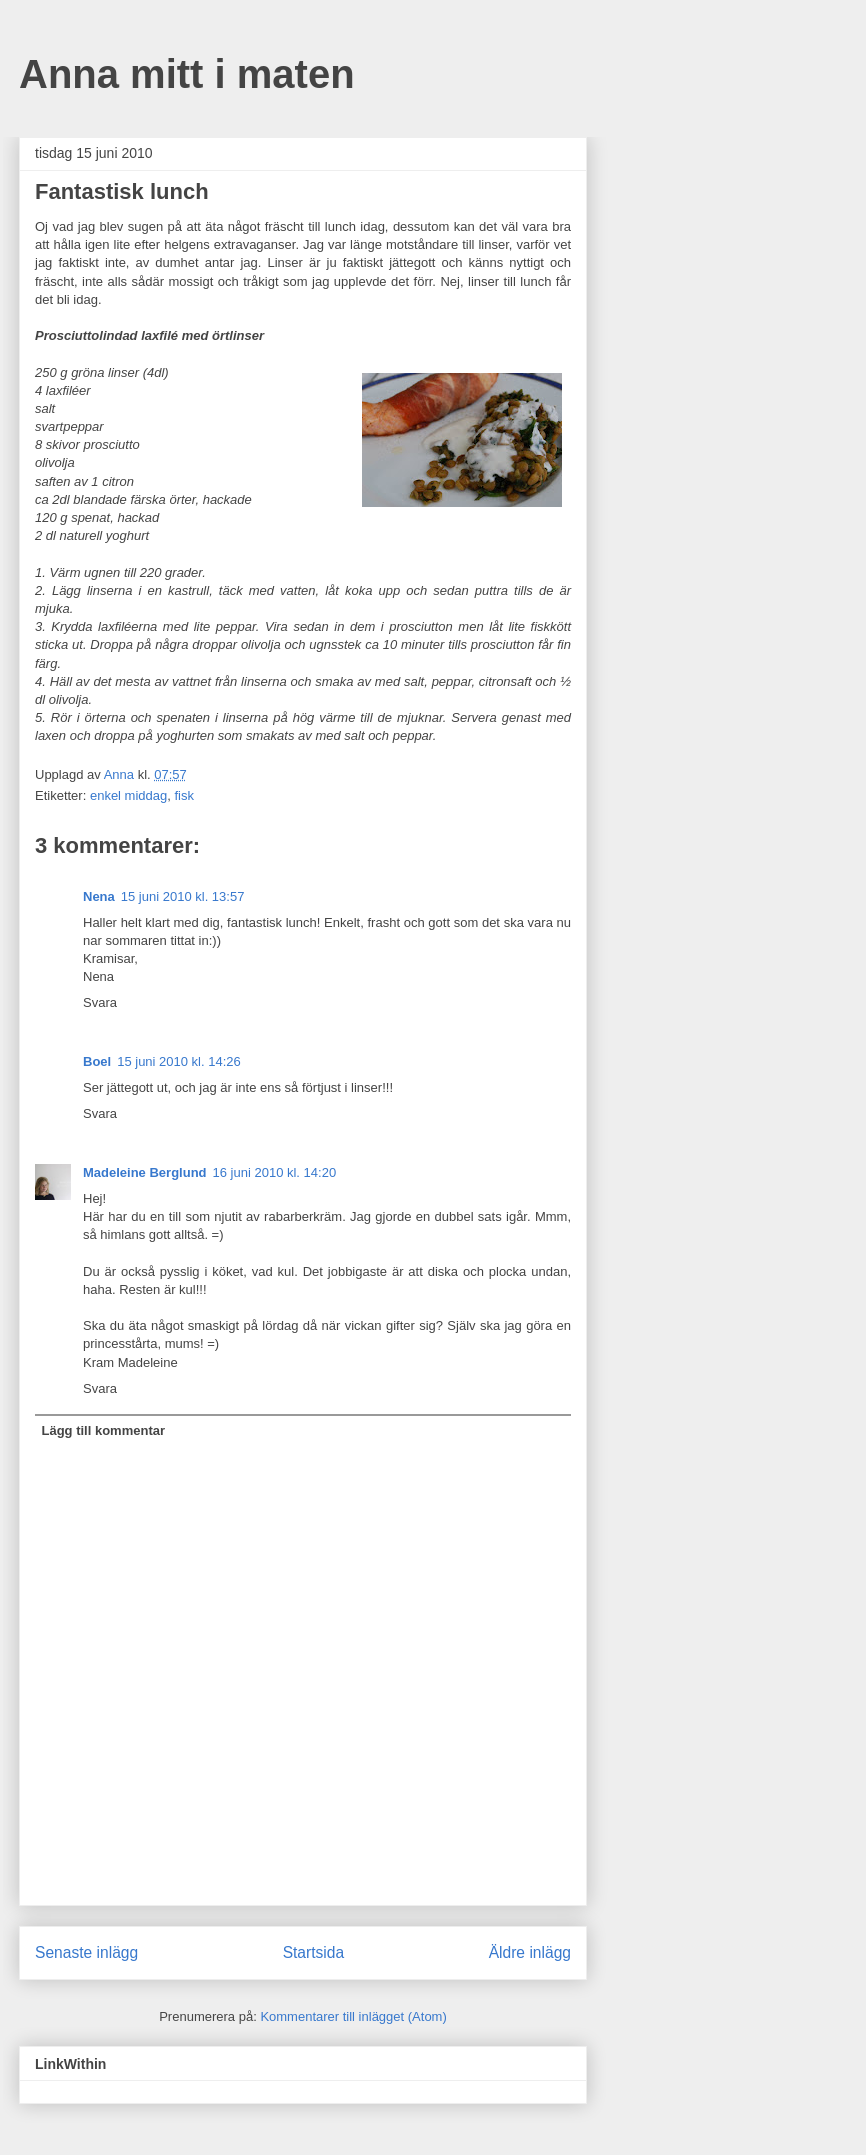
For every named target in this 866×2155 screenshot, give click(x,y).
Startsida (314, 1952)
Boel (97, 1061)
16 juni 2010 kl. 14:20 (275, 1172)
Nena (99, 896)
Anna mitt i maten (187, 74)
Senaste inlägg (86, 1952)
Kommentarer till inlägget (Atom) (353, 2016)
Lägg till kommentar (104, 1430)
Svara (100, 1002)
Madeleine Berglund (145, 1172)
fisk (184, 795)
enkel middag (128, 795)
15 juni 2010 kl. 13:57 (183, 896)
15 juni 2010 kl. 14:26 (179, 1061)
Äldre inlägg (530, 1952)
